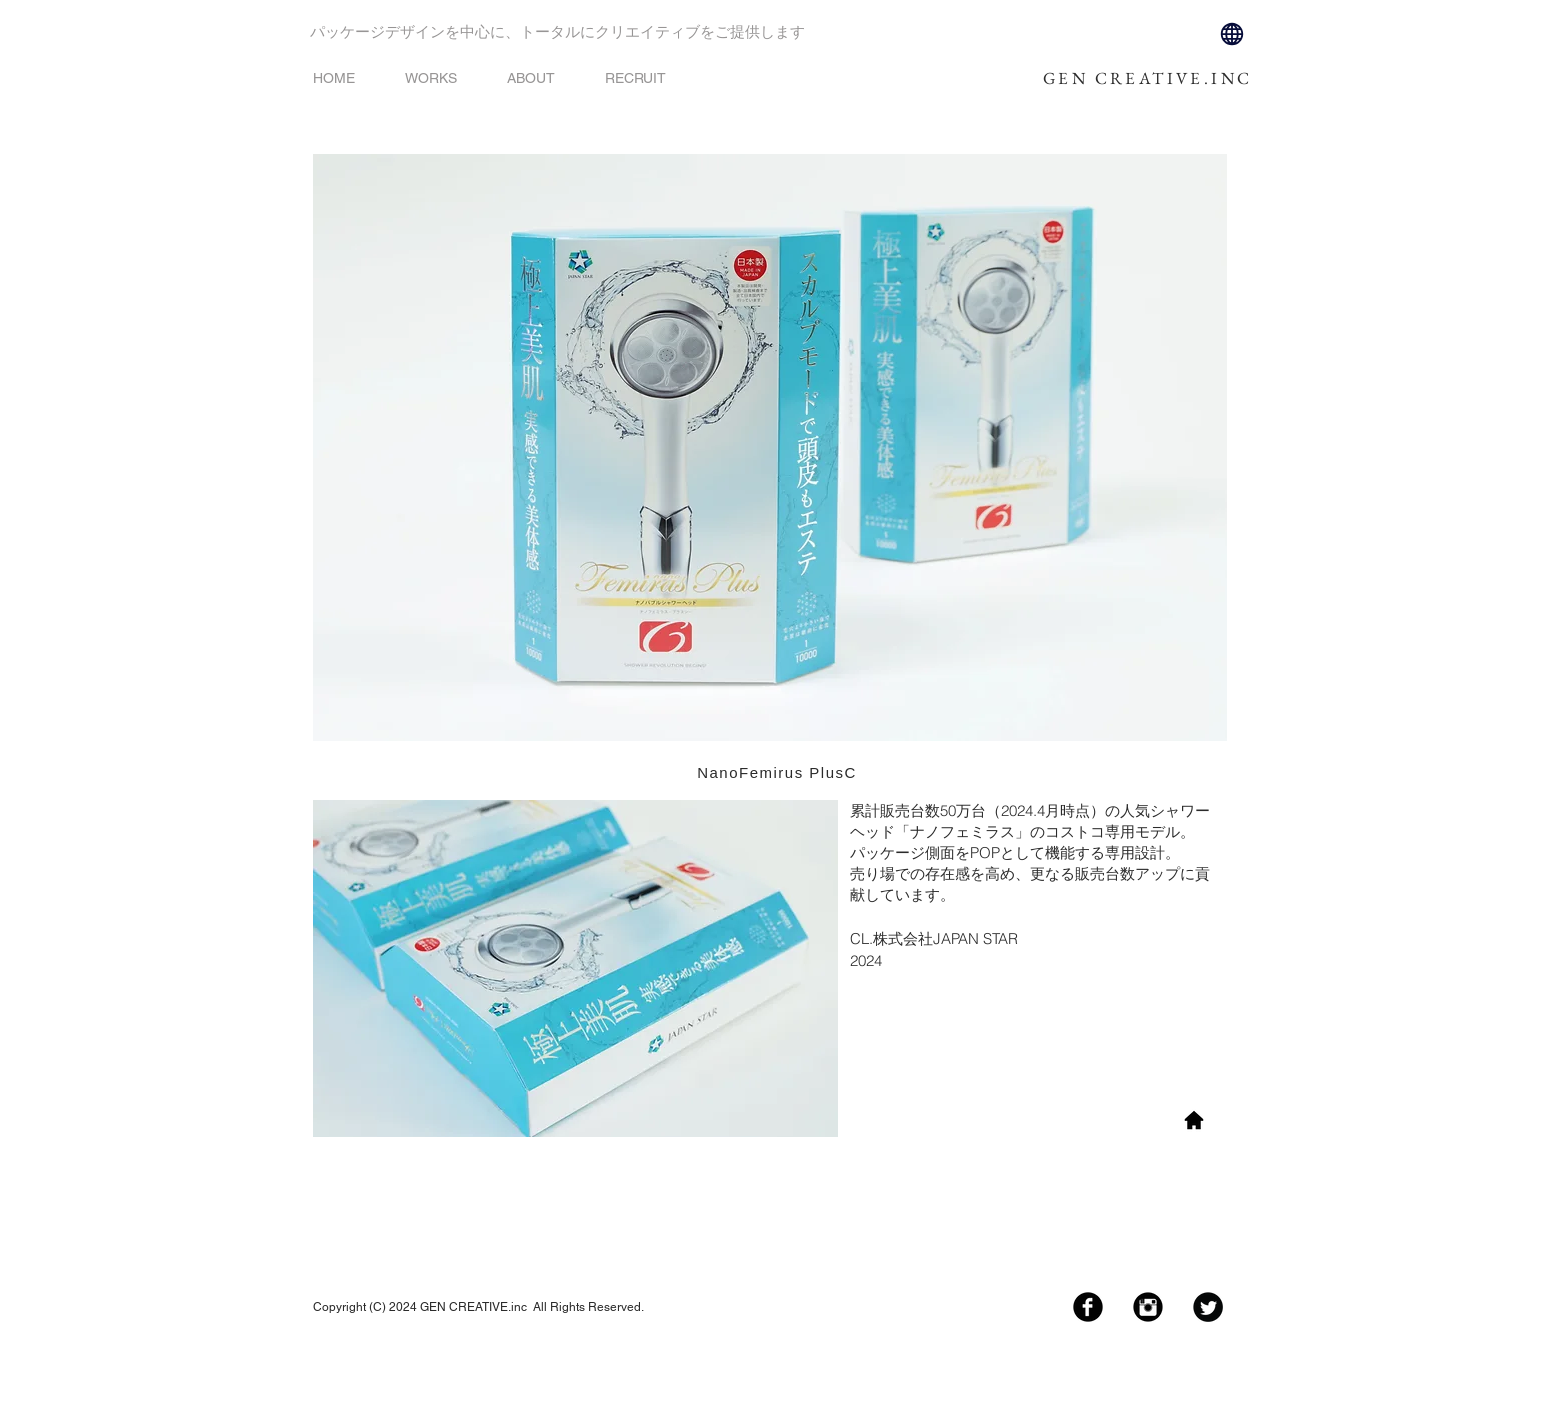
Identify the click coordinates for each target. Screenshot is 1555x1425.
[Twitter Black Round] (1208, 1307)
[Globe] (1232, 34)
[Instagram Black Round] (1148, 1307)
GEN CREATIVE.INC (1147, 78)
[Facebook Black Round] (1088, 1307)
